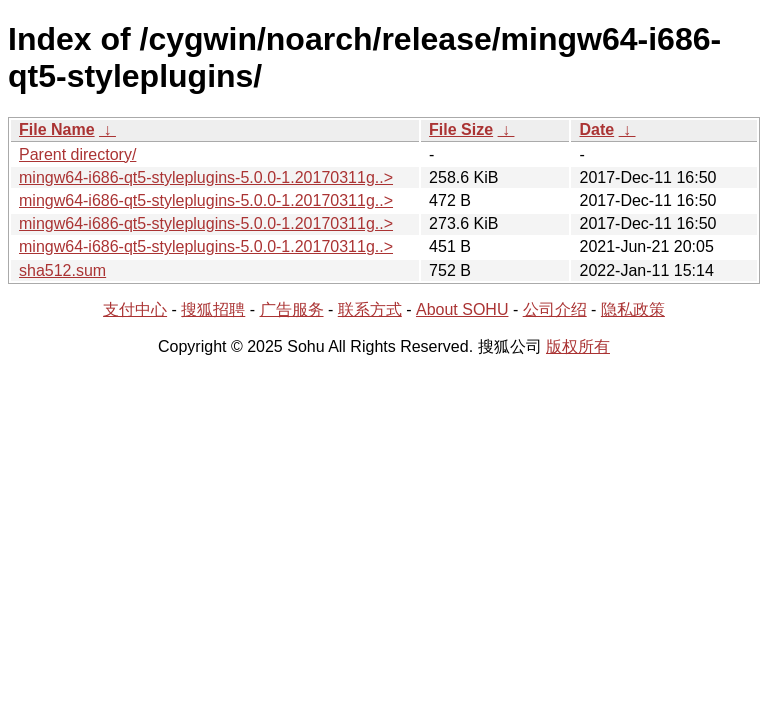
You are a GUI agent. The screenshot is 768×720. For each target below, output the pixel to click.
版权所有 (578, 346)
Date (596, 129)
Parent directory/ (77, 154)
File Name (57, 129)
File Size (461, 129)
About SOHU (462, 309)
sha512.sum (62, 270)
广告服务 (292, 309)
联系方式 (370, 309)
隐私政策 (633, 309)
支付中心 (135, 309)
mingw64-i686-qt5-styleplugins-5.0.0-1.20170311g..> (206, 177)
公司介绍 (555, 309)
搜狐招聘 (213, 309)
